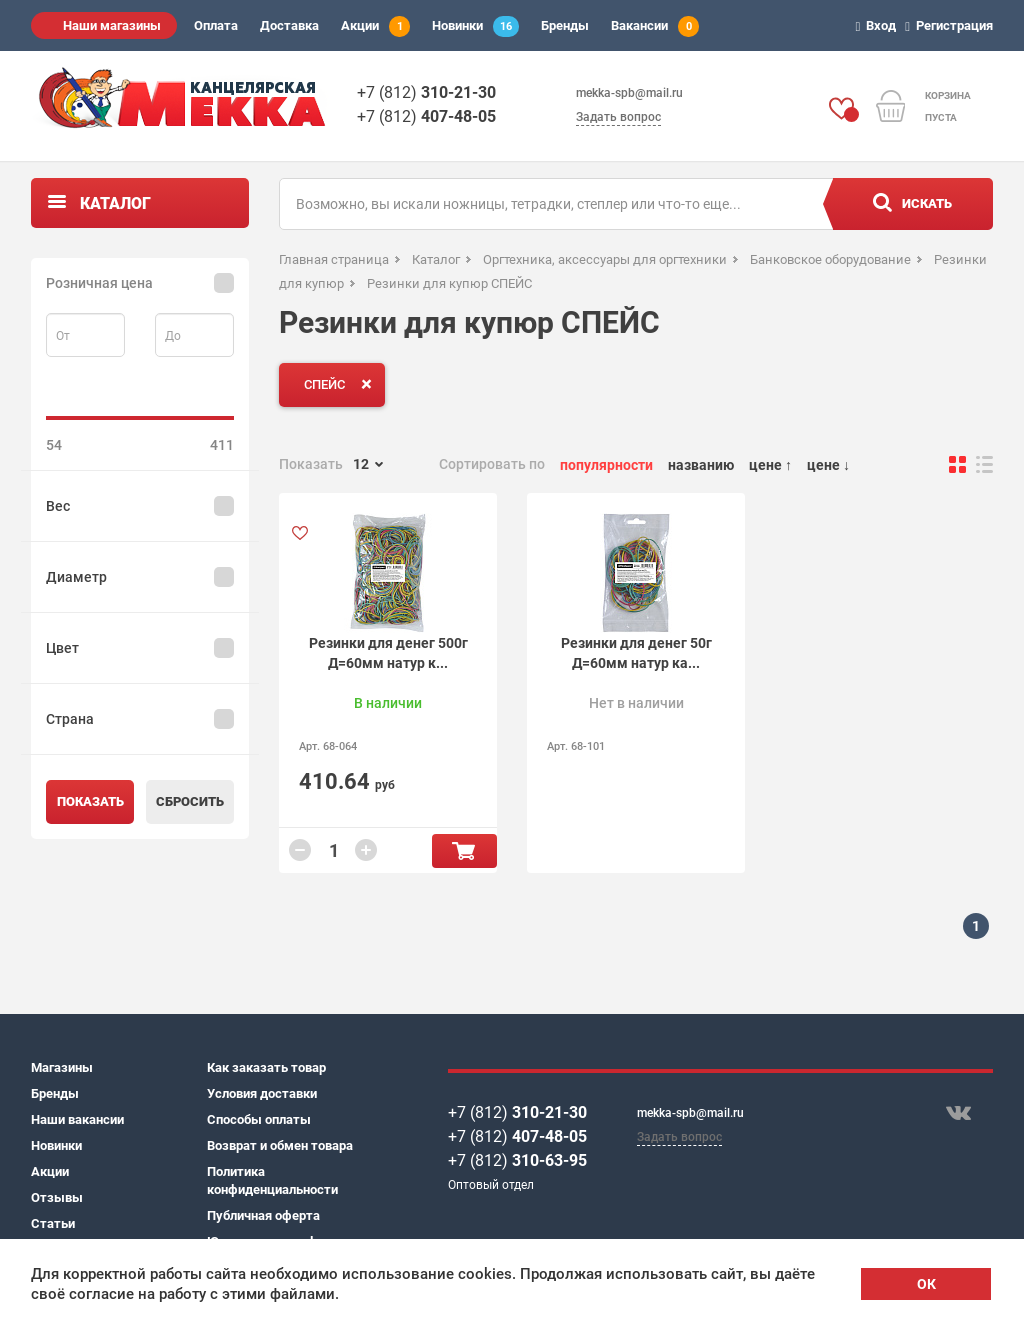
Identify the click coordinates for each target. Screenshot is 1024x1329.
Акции (375, 26)
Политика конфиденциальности (272, 1180)
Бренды (565, 25)
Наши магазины (112, 25)
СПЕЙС (342, 384)
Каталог (115, 203)
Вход (879, 25)
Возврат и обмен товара (280, 1145)
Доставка (289, 25)
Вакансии (655, 26)
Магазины (62, 1067)
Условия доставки (262, 1093)
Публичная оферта (263, 1215)
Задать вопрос (618, 117)
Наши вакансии (77, 1119)
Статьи (53, 1223)
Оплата (216, 25)
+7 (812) (426, 92)
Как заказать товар (266, 1067)
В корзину (464, 851)
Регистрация (952, 25)
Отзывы (57, 1197)
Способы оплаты (259, 1119)
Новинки (475, 26)
